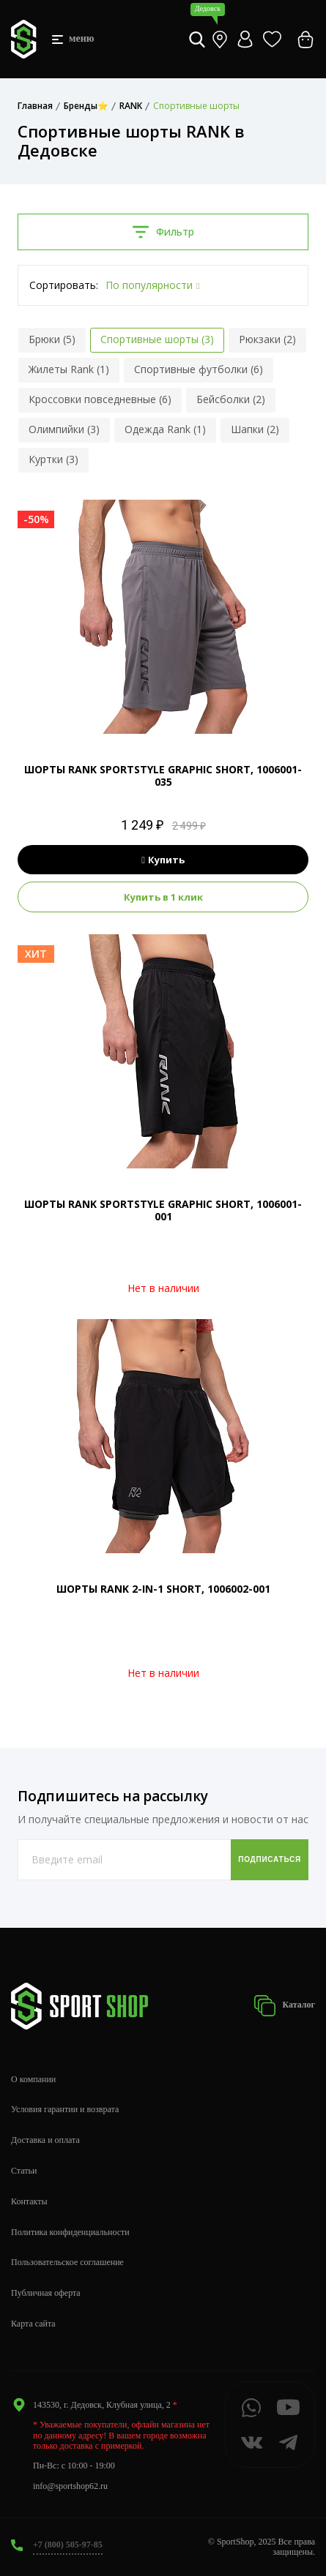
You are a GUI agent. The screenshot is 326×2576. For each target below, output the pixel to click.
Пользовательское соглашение (67, 2262)
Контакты (29, 2201)
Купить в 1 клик (163, 897)
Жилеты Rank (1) (69, 369)
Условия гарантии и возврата (65, 2109)
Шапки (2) (255, 429)
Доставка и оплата (45, 2140)
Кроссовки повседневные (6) (100, 399)
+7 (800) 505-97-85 (68, 2544)
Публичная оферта (46, 2293)
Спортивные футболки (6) (198, 369)
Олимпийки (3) (64, 429)
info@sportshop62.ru (70, 2486)
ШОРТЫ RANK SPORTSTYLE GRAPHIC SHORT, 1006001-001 (163, 1210)
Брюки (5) (52, 339)
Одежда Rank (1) (165, 429)
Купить (163, 859)
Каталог (284, 2005)
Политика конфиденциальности (70, 2232)
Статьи (24, 2171)
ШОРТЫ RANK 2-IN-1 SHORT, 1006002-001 (163, 1589)
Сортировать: (63, 285)
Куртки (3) (53, 459)
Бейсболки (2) (230, 399)
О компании (33, 2079)
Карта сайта (33, 2323)
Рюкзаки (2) (267, 339)
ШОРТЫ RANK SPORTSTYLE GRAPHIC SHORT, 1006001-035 (163, 775)
